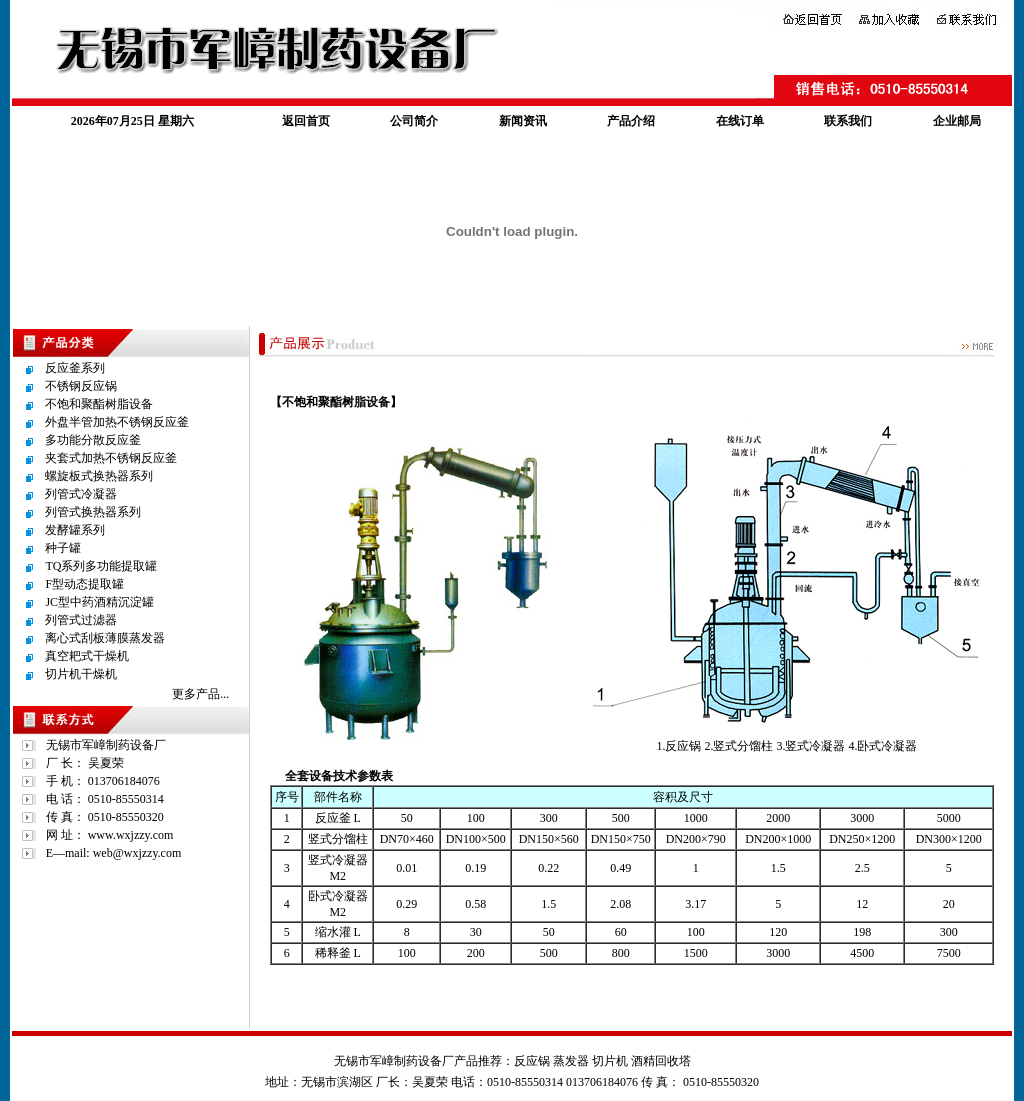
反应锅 (532, 1061)
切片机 (610, 1061)
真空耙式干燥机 (87, 656)
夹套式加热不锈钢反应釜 (111, 458)
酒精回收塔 (661, 1061)
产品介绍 (631, 121)
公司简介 (414, 121)
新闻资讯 (523, 121)
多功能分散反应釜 (93, 440)
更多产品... (200, 694)
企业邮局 (957, 121)
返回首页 (306, 121)
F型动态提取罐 (84, 584)
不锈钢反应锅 (81, 386)
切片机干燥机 (81, 674)
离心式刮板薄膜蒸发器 (105, 638)
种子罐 (63, 548)
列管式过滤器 (81, 620)
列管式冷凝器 (81, 494)
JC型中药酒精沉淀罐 (99, 602)
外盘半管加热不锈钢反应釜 (117, 422)
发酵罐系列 (75, 530)
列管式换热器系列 (93, 512)
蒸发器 (571, 1061)
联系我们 (848, 121)
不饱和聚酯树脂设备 (99, 404)
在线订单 (740, 121)
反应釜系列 (75, 368)
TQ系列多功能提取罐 (101, 566)
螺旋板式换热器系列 (99, 476)
